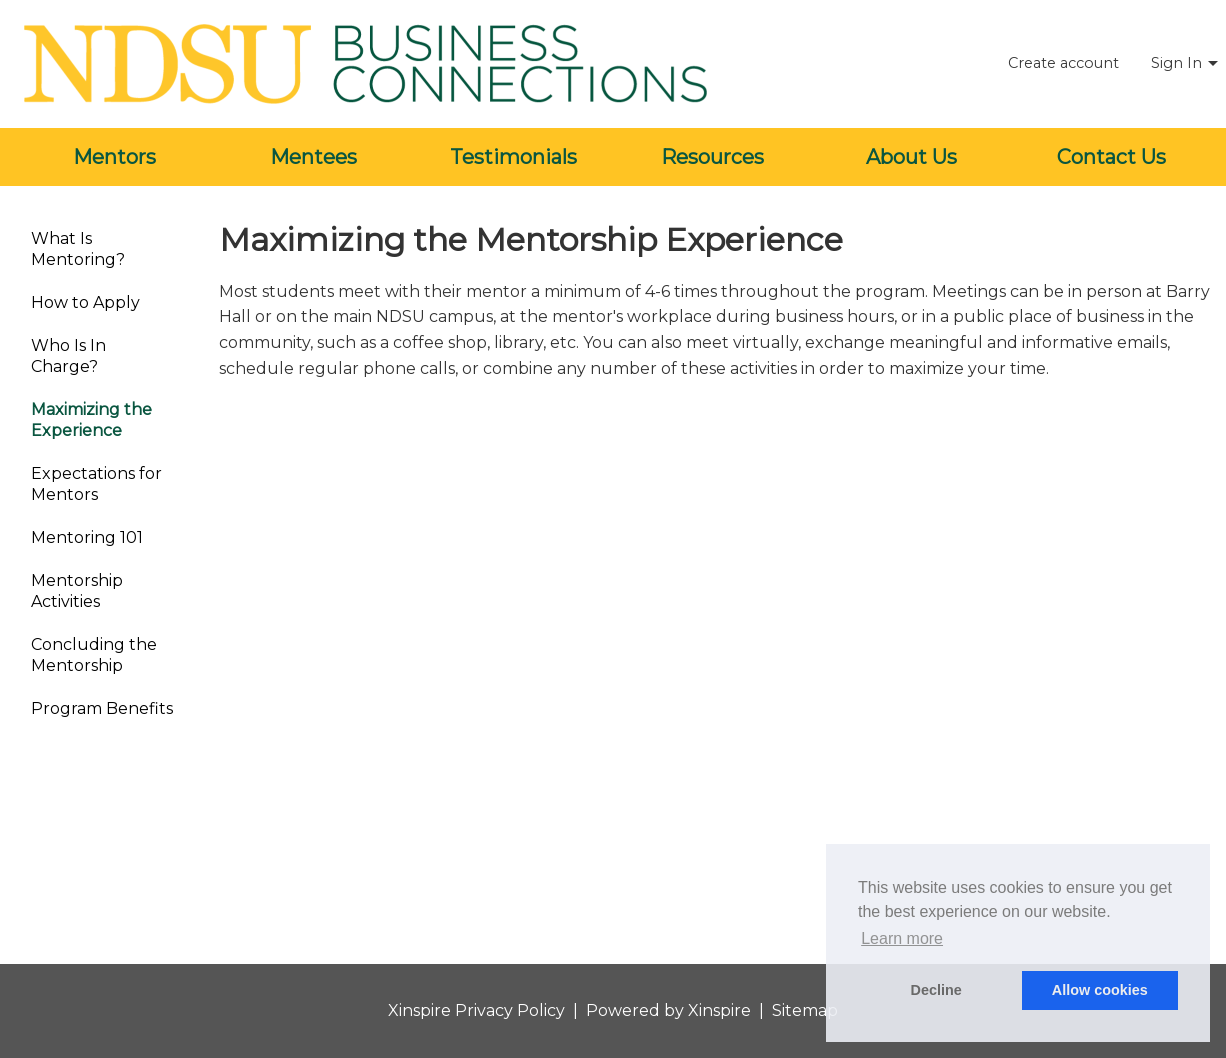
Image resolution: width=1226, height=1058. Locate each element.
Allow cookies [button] (1100, 990)
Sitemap (805, 1010)
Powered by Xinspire (668, 1010)
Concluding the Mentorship (94, 655)
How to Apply (85, 302)
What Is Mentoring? (78, 249)
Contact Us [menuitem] (1111, 157)
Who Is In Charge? (68, 356)
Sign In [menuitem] (1176, 63)
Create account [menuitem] (1063, 63)
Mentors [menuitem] (114, 157)
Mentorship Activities (77, 591)
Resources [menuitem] (712, 157)
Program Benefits (102, 708)
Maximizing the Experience (91, 420)
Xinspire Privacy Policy (476, 1010)
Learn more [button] (902, 938)
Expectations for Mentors (96, 484)
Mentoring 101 (87, 537)
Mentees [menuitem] (313, 157)
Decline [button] (936, 990)
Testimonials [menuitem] (513, 157)
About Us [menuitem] (911, 157)
